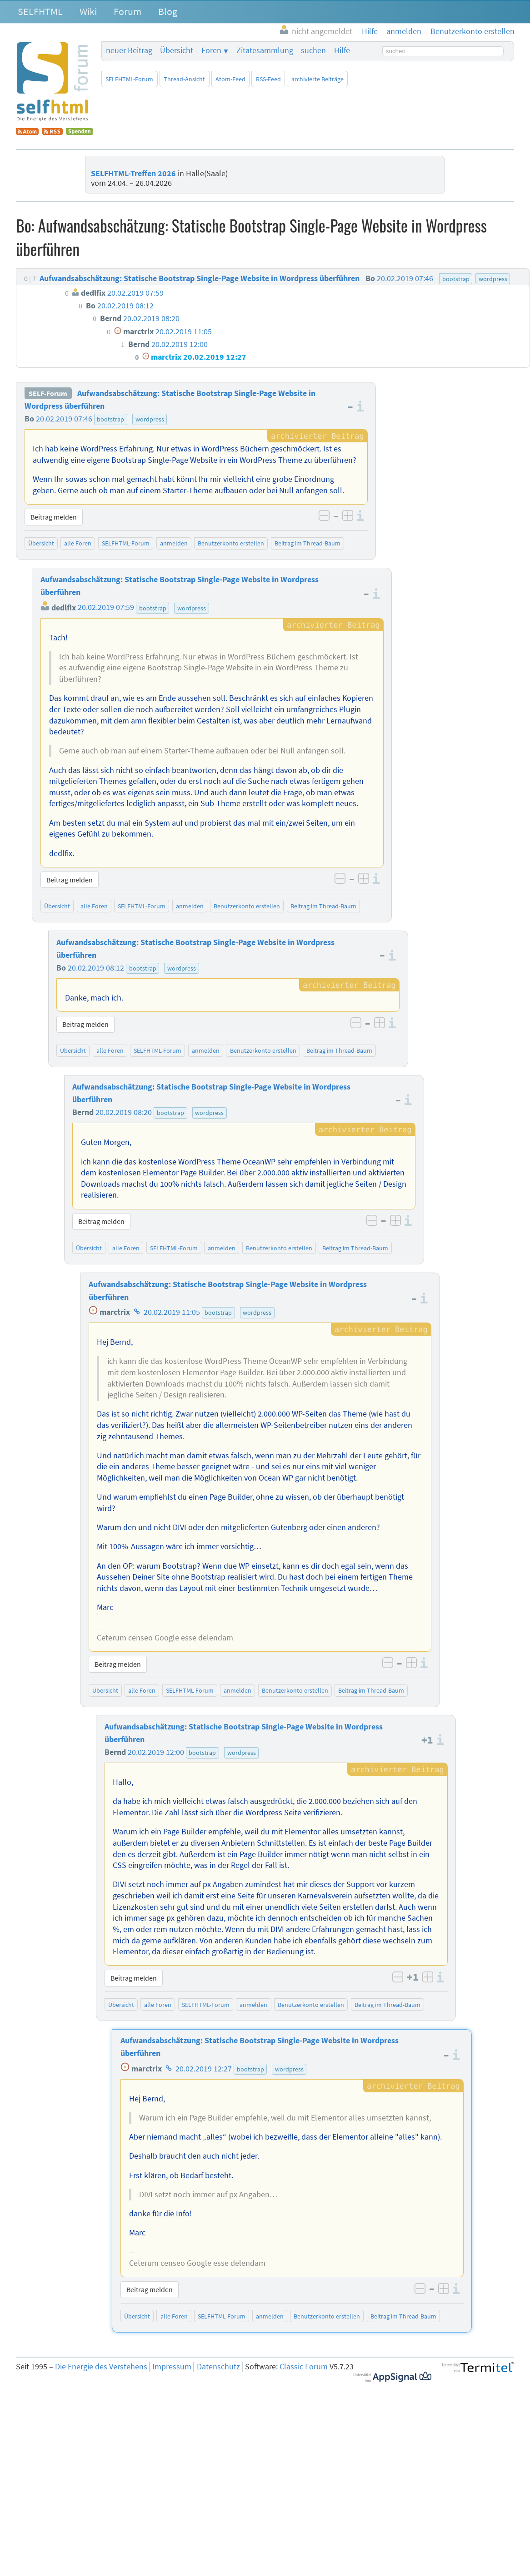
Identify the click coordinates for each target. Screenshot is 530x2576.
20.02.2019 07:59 (106, 608)
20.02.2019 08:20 (123, 1112)
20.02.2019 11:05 (172, 1312)
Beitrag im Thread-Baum (307, 543)
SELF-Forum (48, 393)
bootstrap (110, 419)
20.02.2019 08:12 (96, 968)
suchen (313, 50)
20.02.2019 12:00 (156, 1752)
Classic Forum (304, 2367)
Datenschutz (218, 2367)
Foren (211, 50)
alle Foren (77, 543)
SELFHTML (40, 11)
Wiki (88, 11)
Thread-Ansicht (184, 79)
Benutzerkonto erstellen (231, 543)
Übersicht (176, 50)
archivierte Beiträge (317, 79)
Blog (167, 11)
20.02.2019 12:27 (203, 2069)
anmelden (174, 543)
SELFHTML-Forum (129, 79)
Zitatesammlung (264, 50)
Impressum (171, 2367)
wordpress (149, 419)
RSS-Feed (268, 79)
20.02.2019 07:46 (64, 419)
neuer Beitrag (129, 50)
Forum (127, 11)
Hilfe (342, 50)
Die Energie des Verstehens (101, 2367)
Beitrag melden (53, 516)
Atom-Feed (230, 79)
